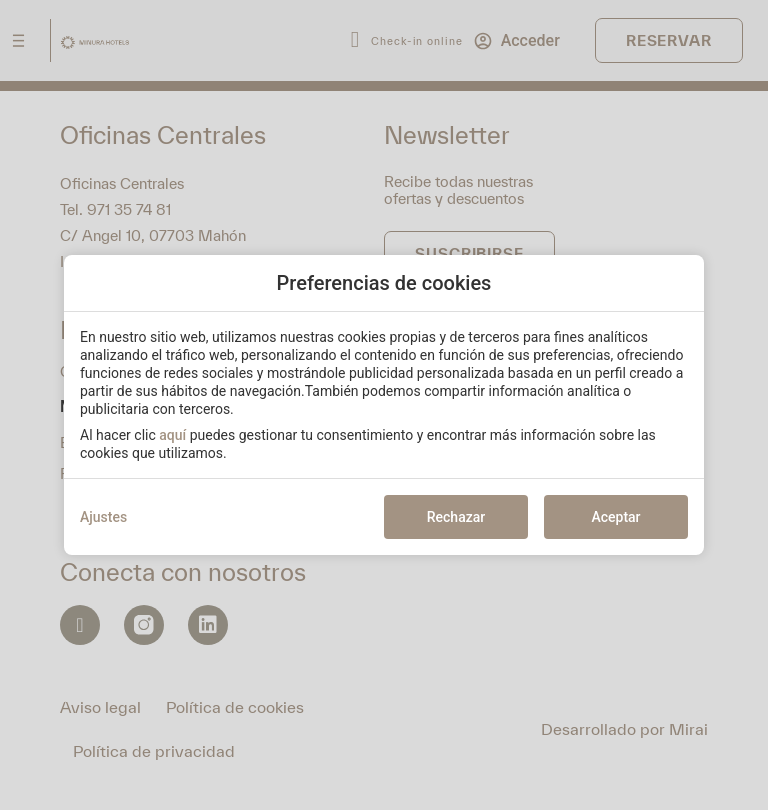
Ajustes (103, 517)
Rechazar (456, 517)
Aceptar (615, 517)
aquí (172, 435)
